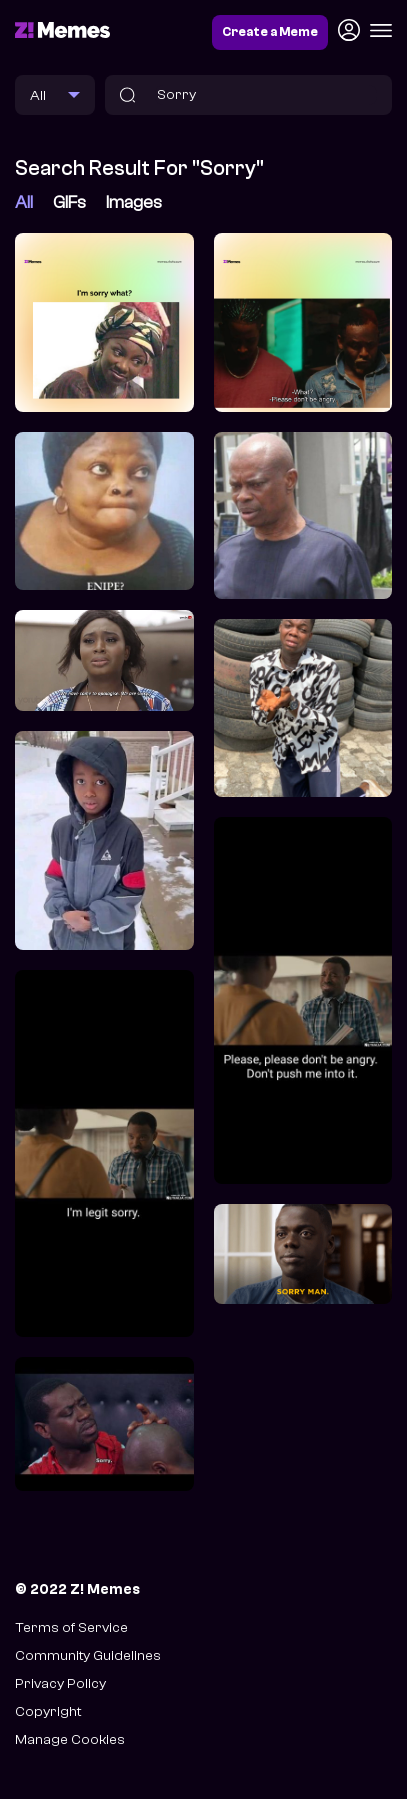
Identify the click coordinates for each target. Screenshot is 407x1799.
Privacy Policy (60, 1683)
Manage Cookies (70, 1739)
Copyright (48, 1711)
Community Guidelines (88, 1655)
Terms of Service (71, 1627)
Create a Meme (270, 32)
